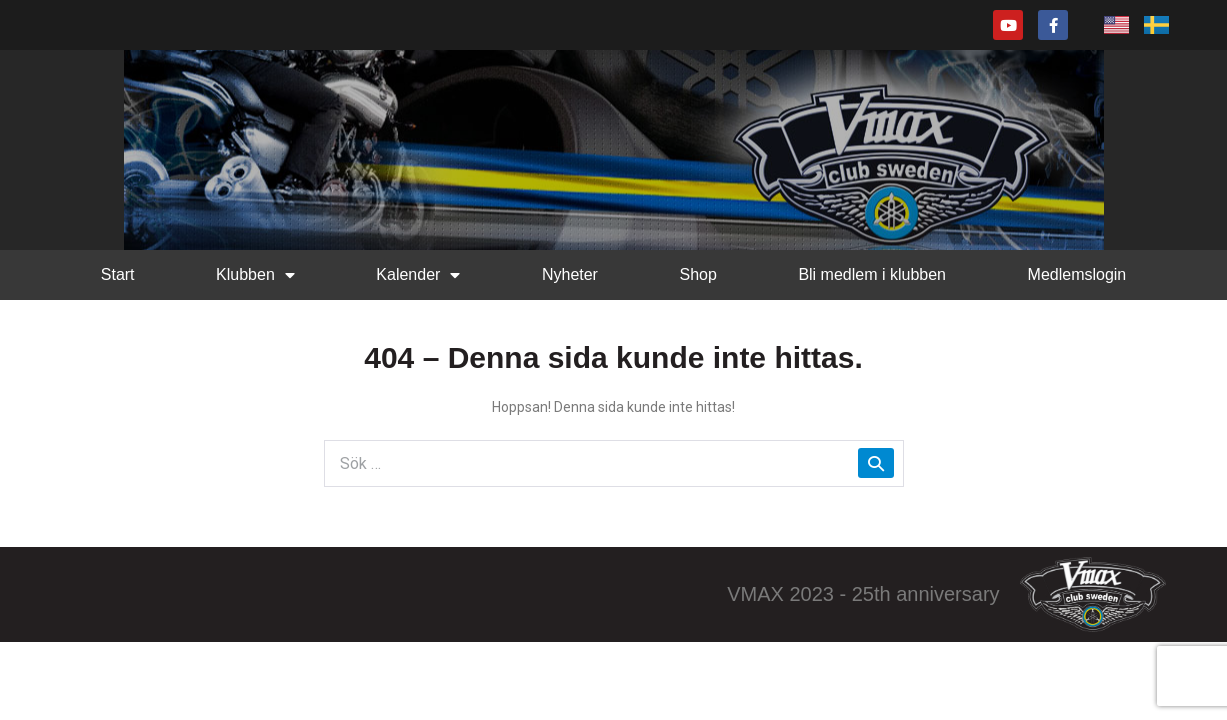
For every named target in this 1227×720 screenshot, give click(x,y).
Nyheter (570, 274)
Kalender (418, 275)
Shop (697, 274)
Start (118, 274)
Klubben (255, 275)
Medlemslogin (1077, 274)
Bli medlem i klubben (872, 274)
